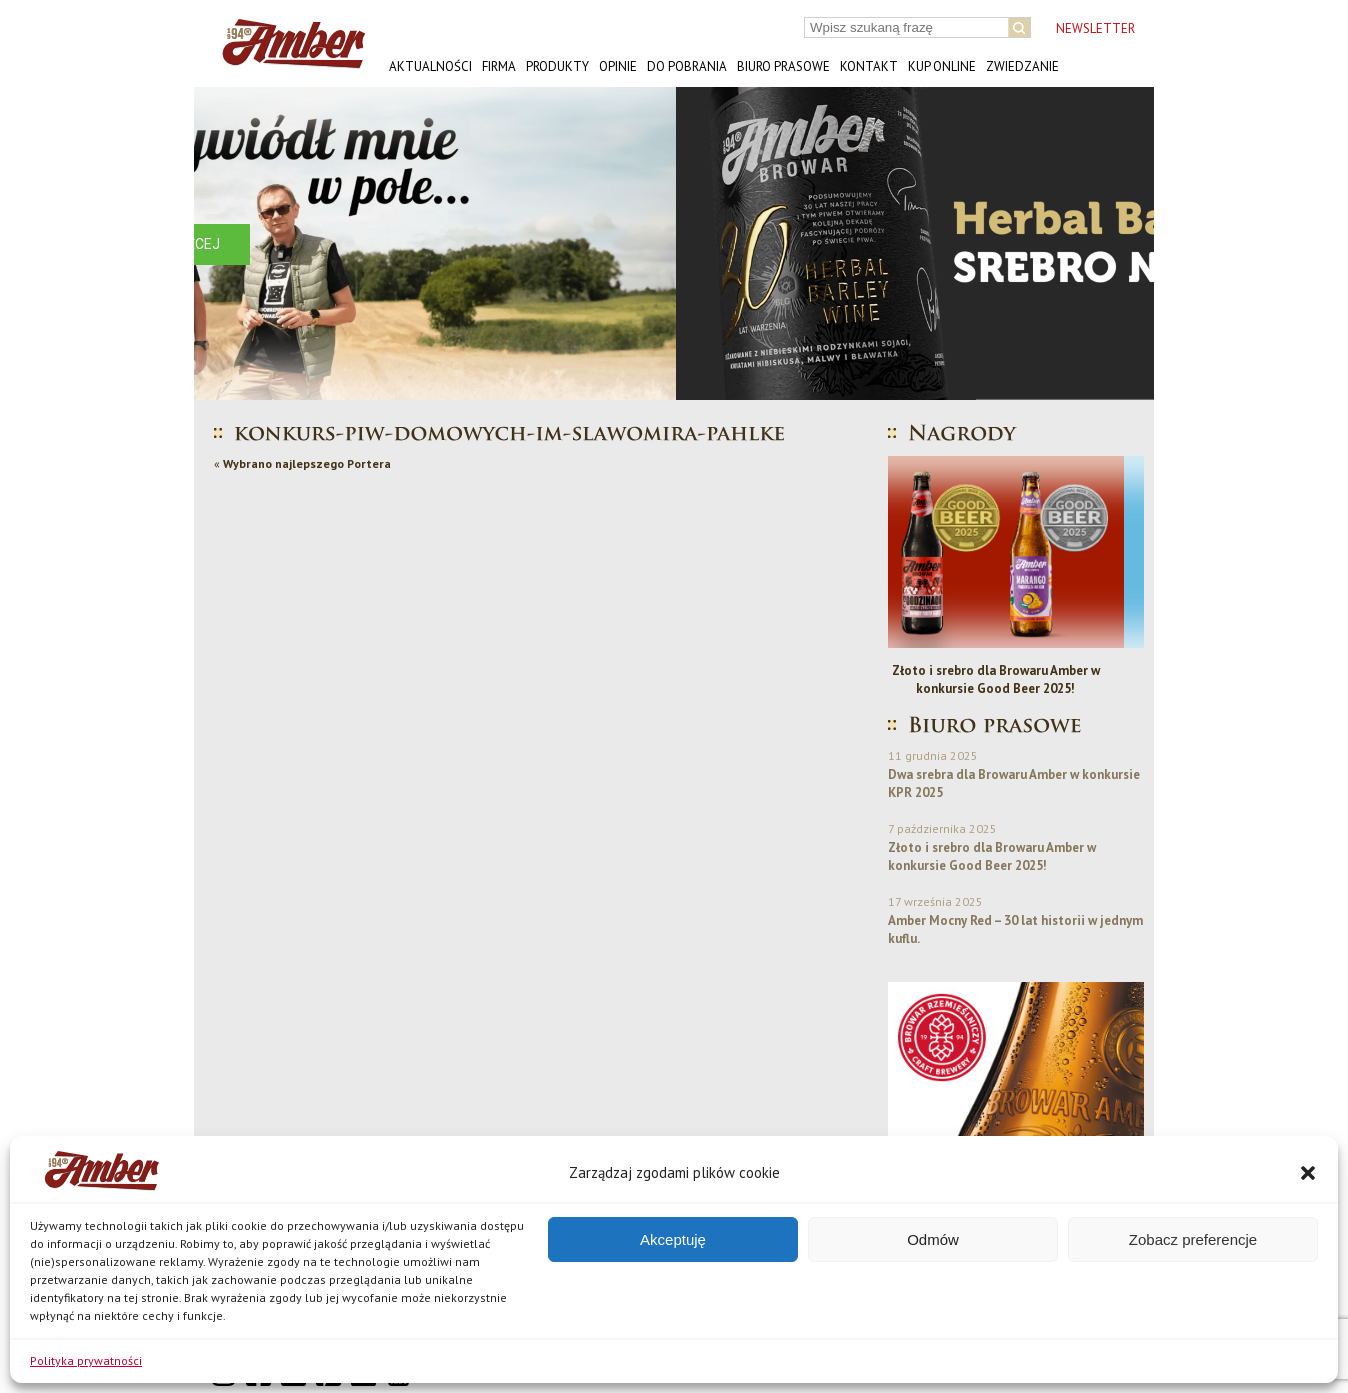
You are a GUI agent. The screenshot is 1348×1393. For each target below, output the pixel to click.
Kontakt (869, 66)
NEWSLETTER (1095, 28)
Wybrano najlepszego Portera (307, 463)
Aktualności (430, 66)
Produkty (557, 66)
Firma (499, 66)
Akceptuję (673, 1239)
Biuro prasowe (783, 66)
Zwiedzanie (1022, 66)
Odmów (933, 1239)
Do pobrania (687, 66)
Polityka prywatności (86, 1360)
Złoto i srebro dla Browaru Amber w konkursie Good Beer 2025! (1016, 679)
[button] (1308, 1173)
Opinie (618, 66)
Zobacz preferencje (1193, 1239)
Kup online (942, 66)
